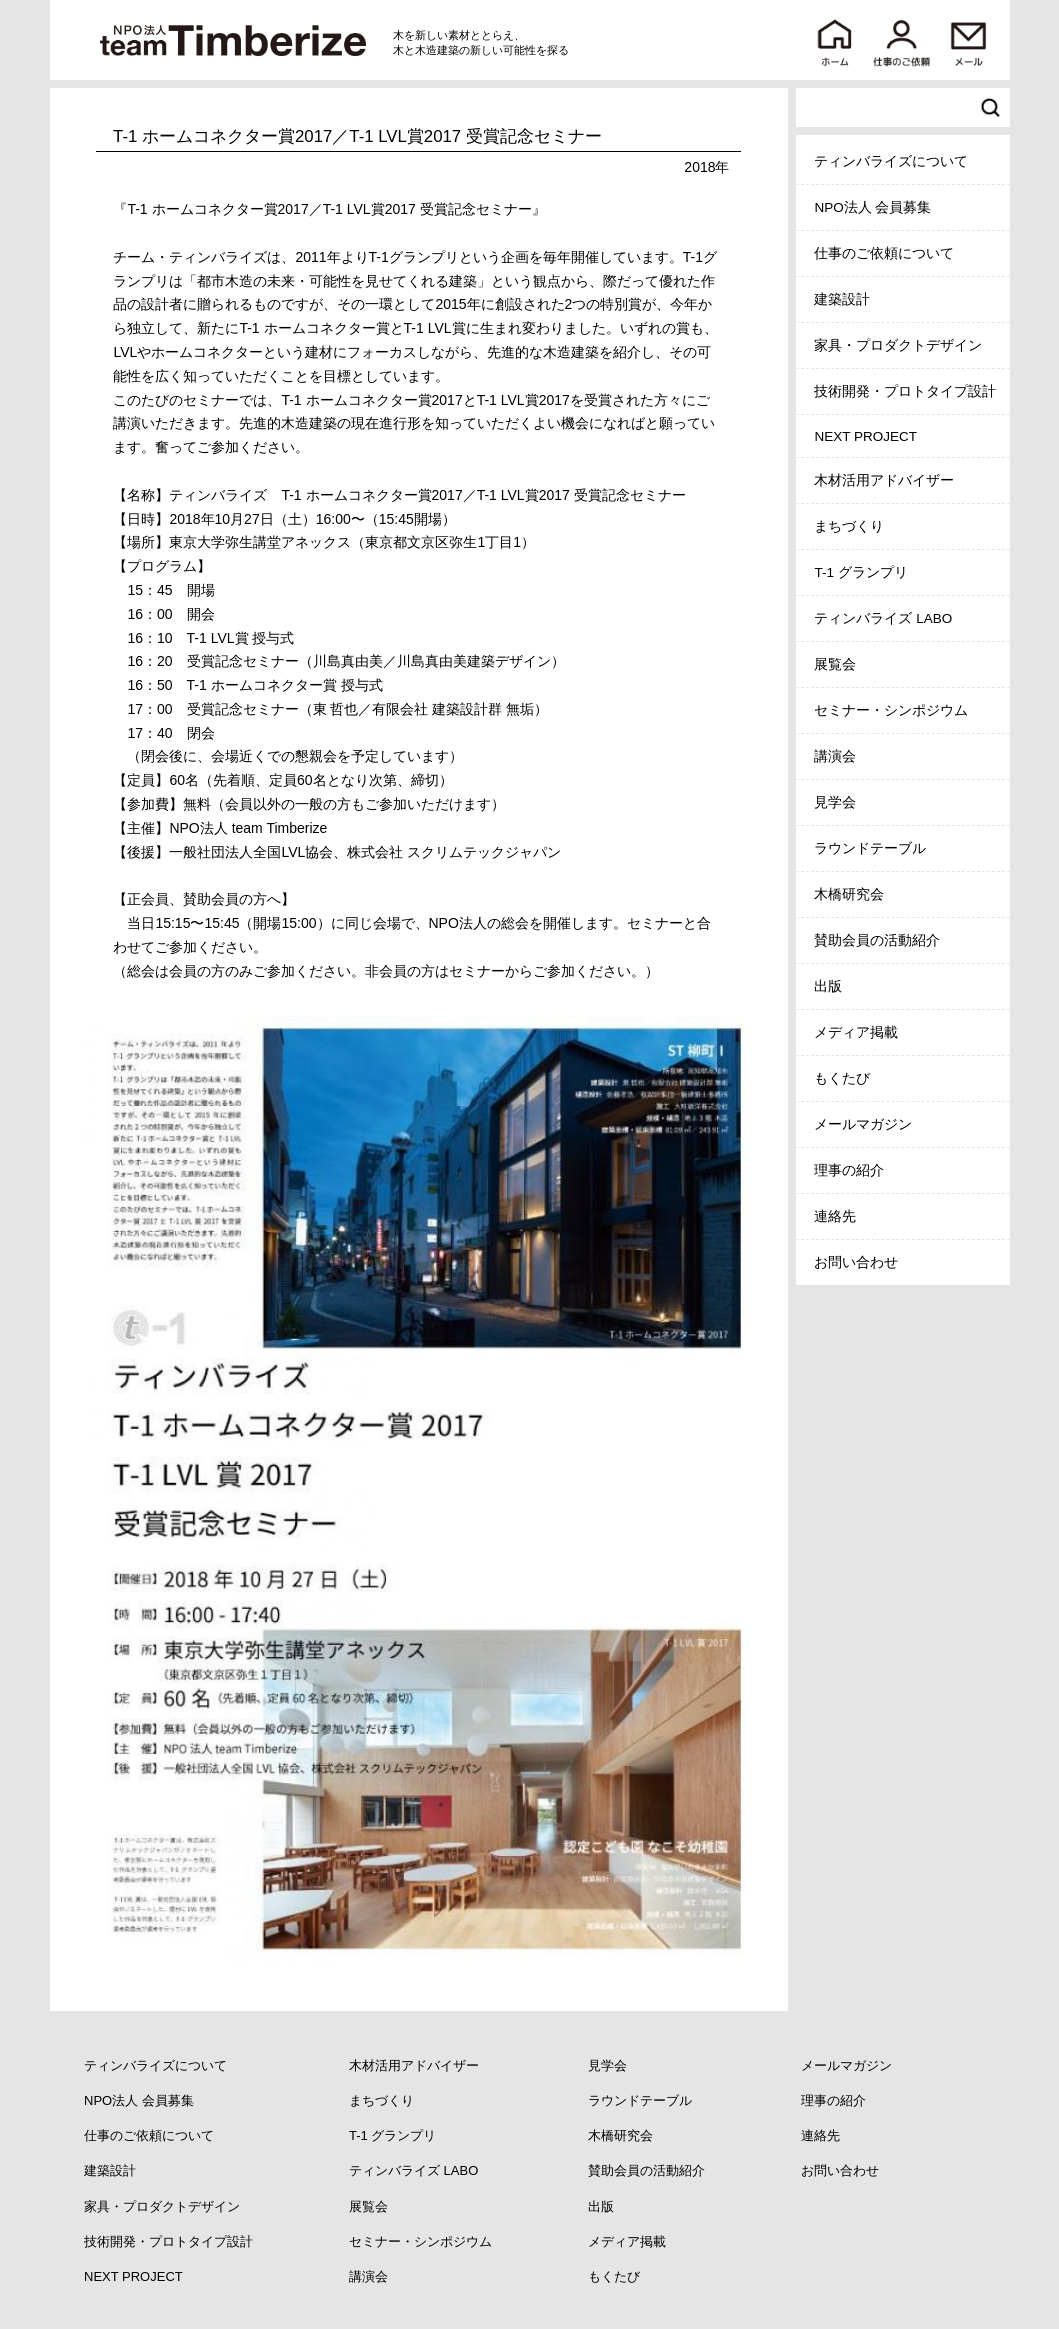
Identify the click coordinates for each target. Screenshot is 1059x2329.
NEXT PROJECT (865, 436)
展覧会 (835, 664)
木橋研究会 (849, 894)
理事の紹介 (849, 1170)
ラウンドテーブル (870, 848)
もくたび (842, 1078)
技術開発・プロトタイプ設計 (905, 391)
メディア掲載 (856, 1032)
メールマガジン (863, 1124)
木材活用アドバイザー (884, 480)
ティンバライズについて (891, 161)
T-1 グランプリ (860, 572)
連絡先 (835, 1216)
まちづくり (849, 526)
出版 (828, 986)
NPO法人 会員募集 (872, 207)
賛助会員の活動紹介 (877, 940)
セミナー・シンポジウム (891, 710)
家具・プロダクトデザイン (898, 345)
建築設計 (842, 299)
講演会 (835, 756)
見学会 (835, 802)
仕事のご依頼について (884, 253)
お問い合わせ (856, 1262)
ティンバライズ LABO (883, 618)
